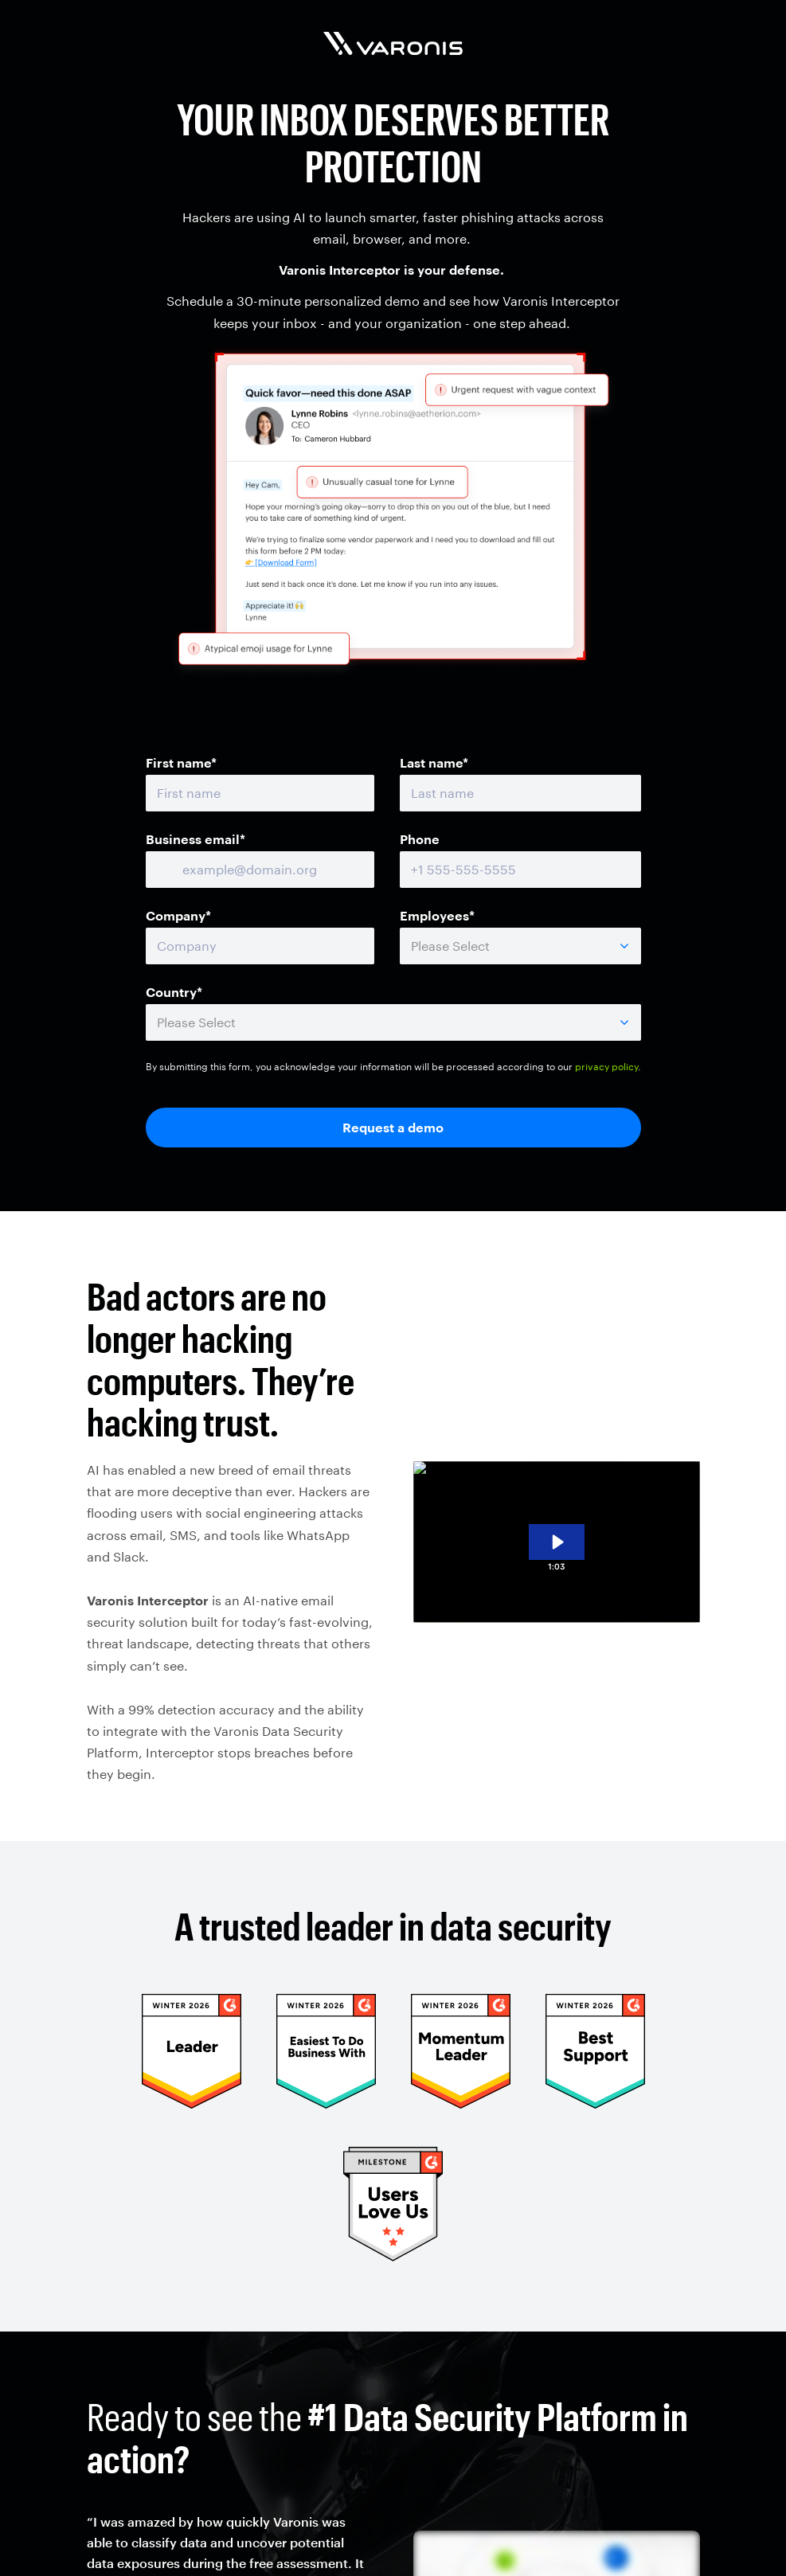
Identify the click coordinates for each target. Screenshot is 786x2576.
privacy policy (606, 1066)
